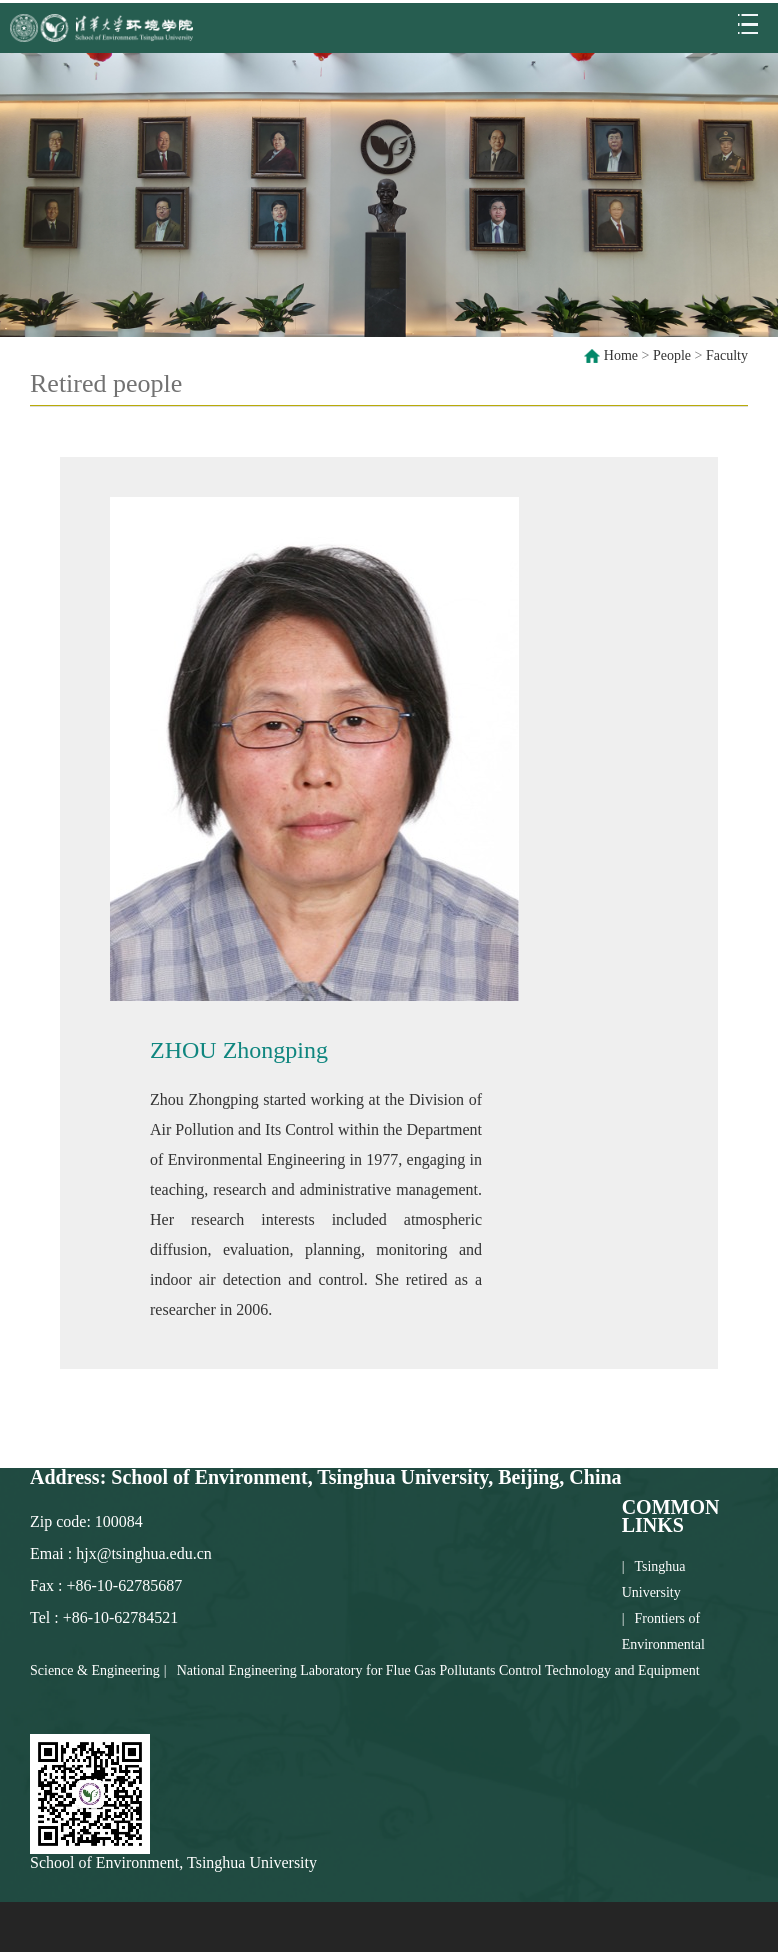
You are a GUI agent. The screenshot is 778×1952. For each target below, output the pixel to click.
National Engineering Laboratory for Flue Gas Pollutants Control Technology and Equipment (438, 1670)
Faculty (727, 355)
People (672, 355)
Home (621, 355)
